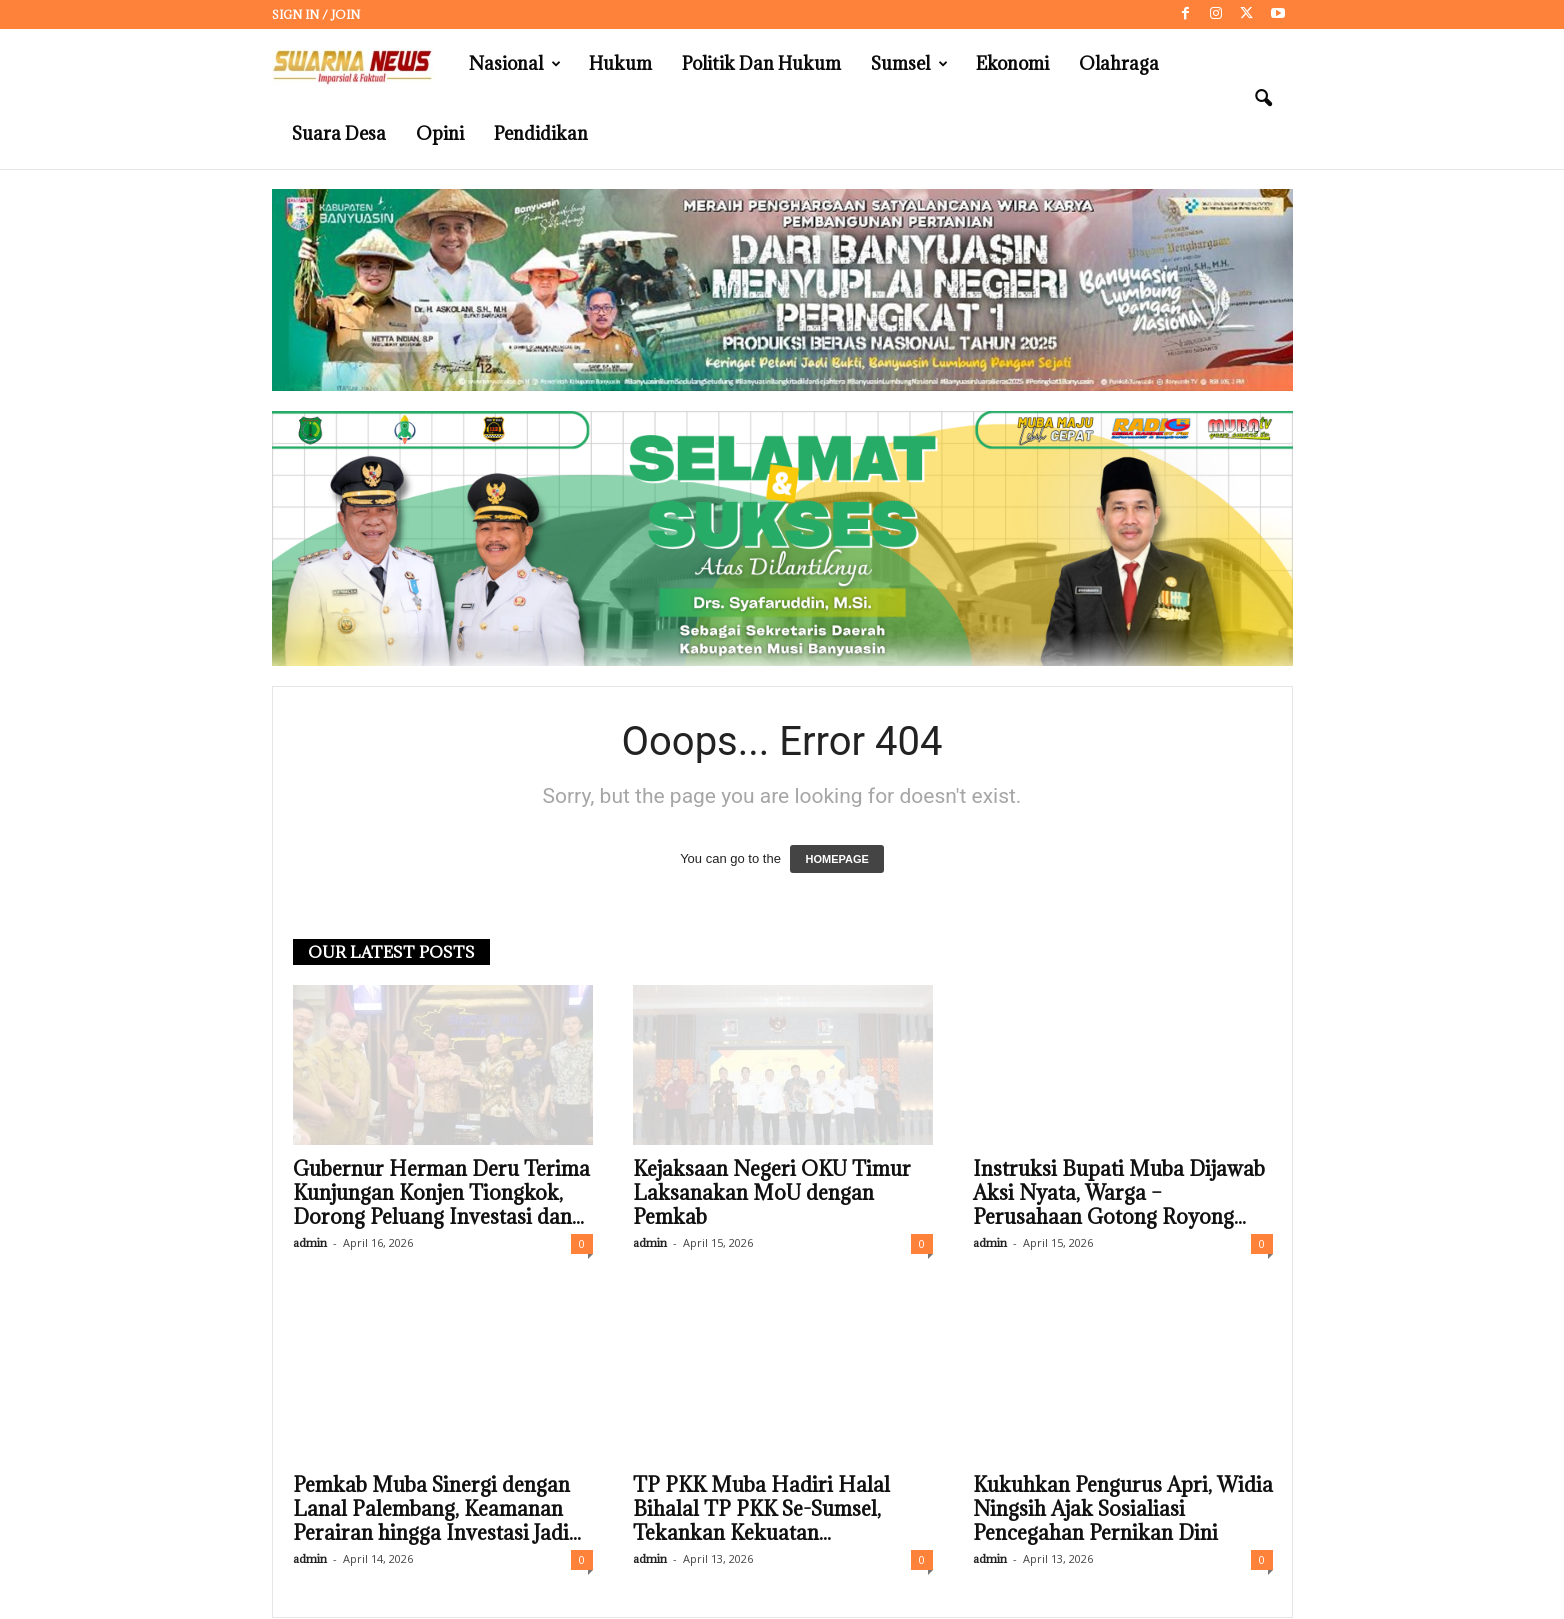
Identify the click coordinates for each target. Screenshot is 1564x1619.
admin (310, 1243)
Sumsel (909, 64)
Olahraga (1119, 63)
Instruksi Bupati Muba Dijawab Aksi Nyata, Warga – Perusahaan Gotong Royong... (1119, 1194)
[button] (1263, 99)
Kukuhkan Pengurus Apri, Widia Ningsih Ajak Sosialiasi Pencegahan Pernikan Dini (1123, 1510)
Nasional (515, 64)
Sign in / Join (316, 14)
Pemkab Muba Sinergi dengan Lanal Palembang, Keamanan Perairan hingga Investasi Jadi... (437, 1510)
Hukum (620, 63)
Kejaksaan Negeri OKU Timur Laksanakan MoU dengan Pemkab (772, 1194)
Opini (440, 133)
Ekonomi (1012, 63)
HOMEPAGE (836, 860)
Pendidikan (541, 133)
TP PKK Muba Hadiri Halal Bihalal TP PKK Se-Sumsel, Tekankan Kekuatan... (761, 1510)
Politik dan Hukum (761, 63)
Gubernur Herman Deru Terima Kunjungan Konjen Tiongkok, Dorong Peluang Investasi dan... (441, 1194)
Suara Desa (339, 133)
